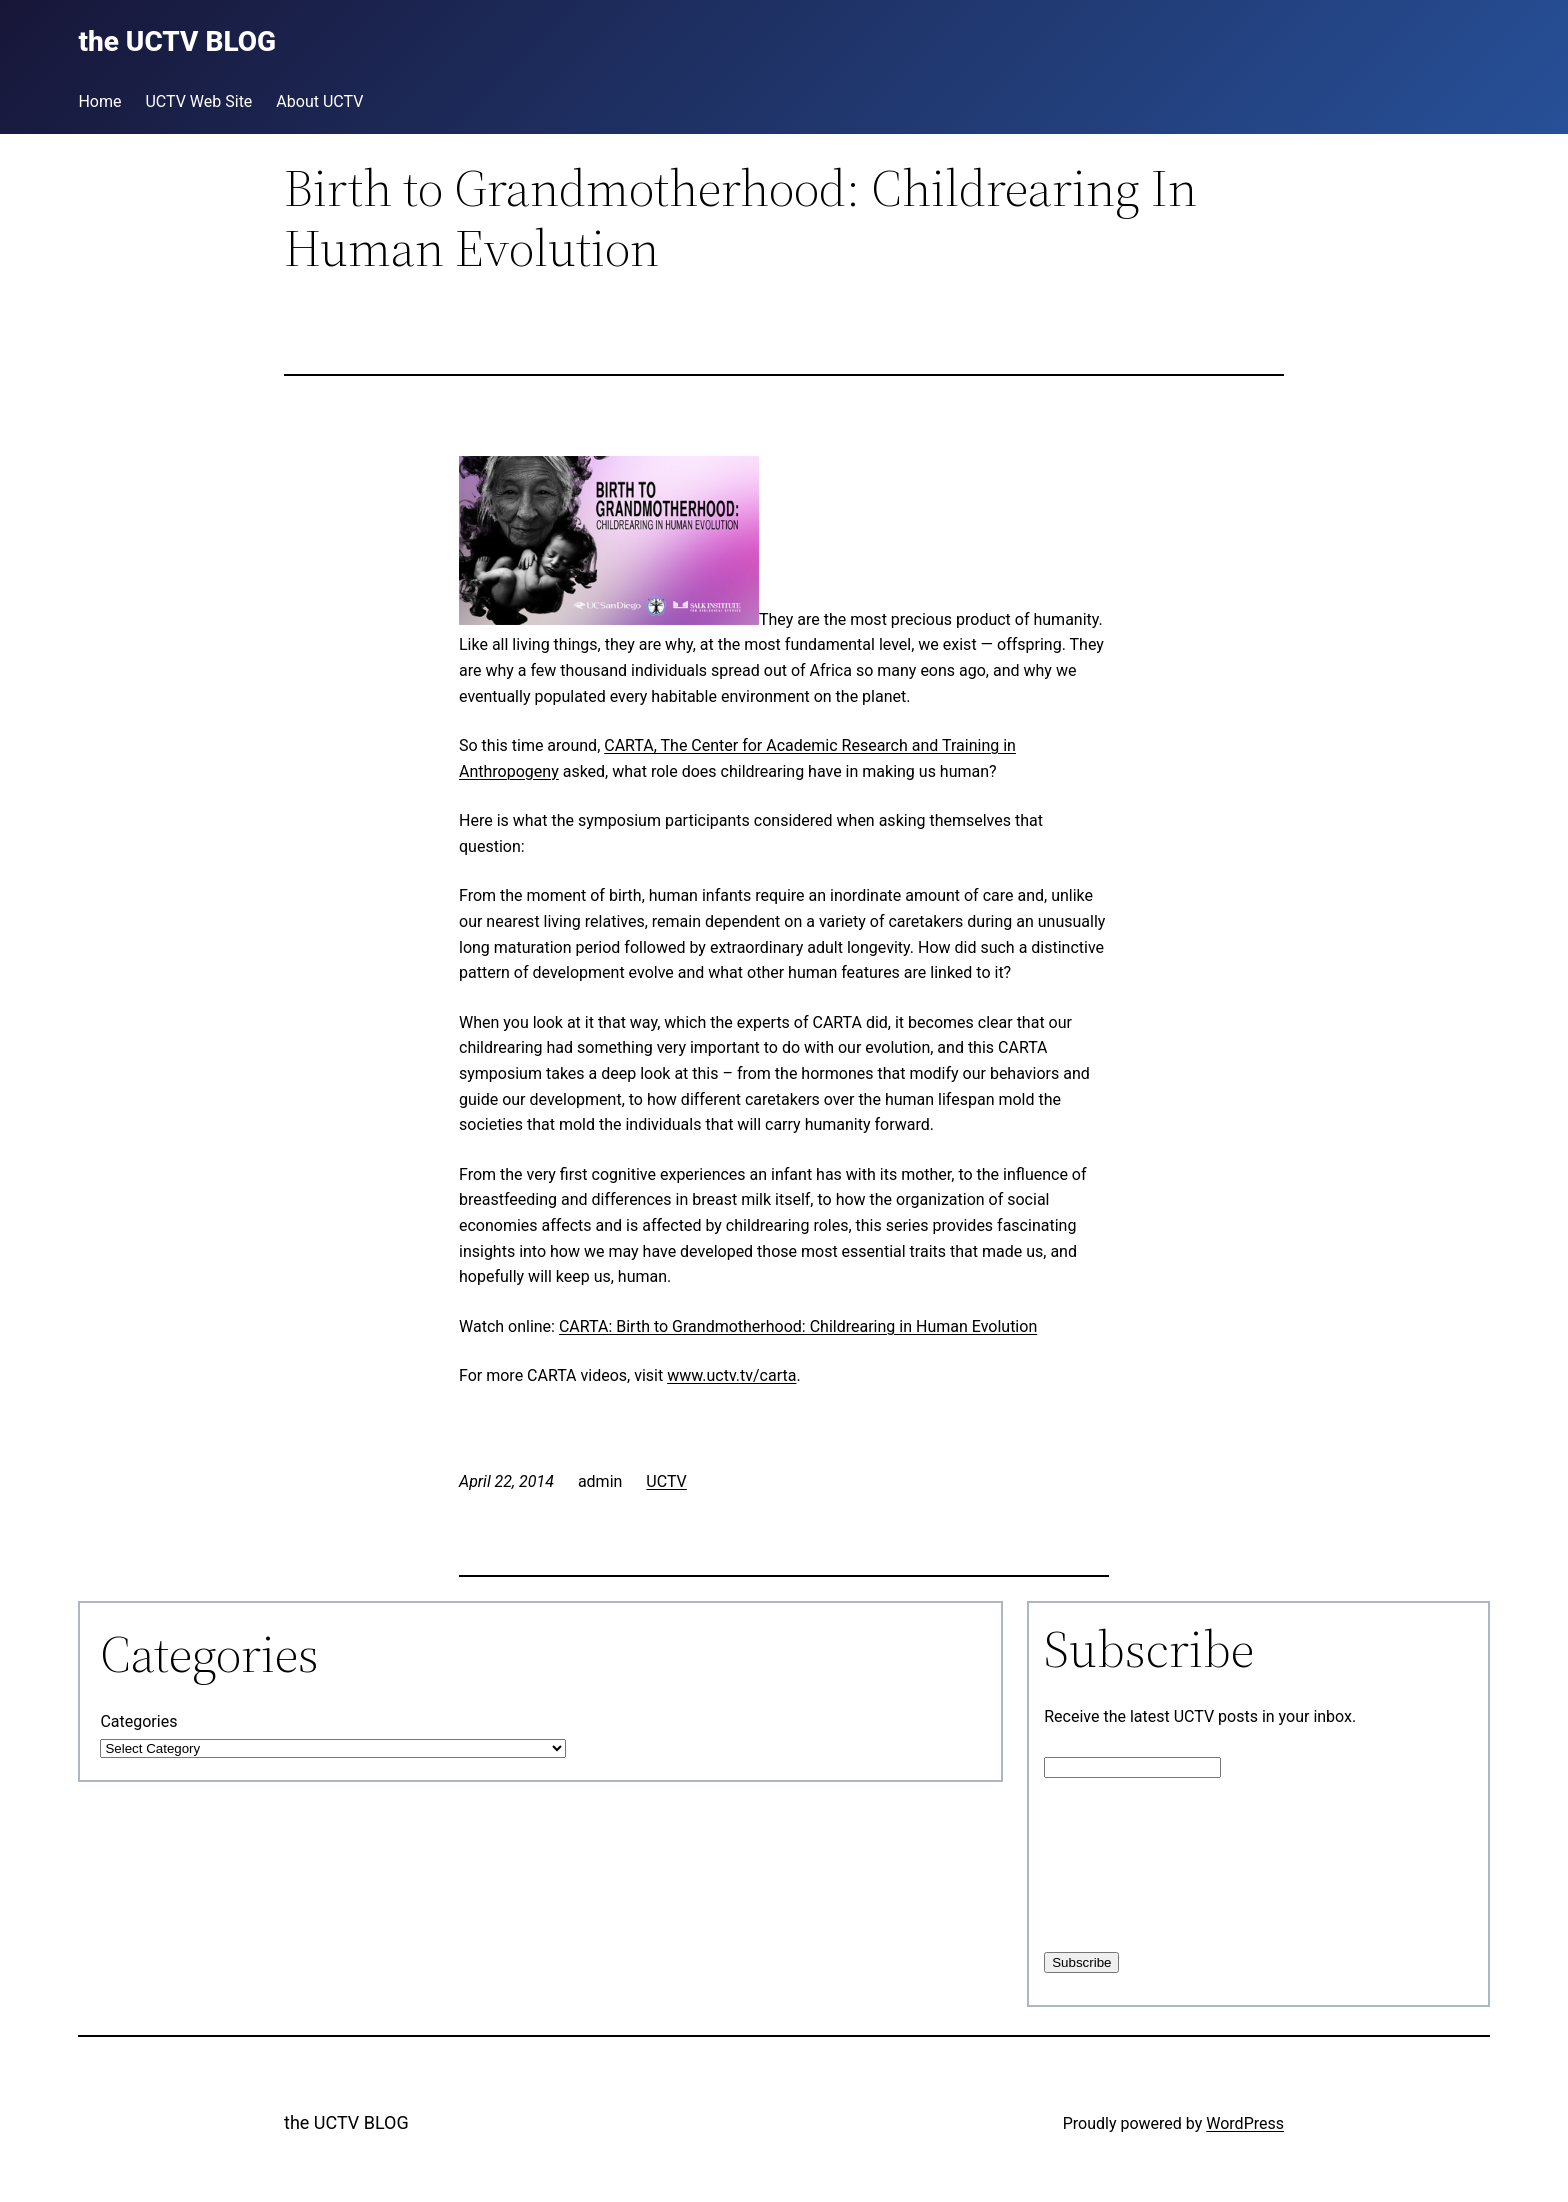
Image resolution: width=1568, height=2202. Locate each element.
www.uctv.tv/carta (731, 1375)
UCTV (666, 1481)
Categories (138, 1721)
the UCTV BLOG (346, 2122)
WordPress (1245, 2123)
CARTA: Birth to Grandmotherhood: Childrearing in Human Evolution (798, 1326)
